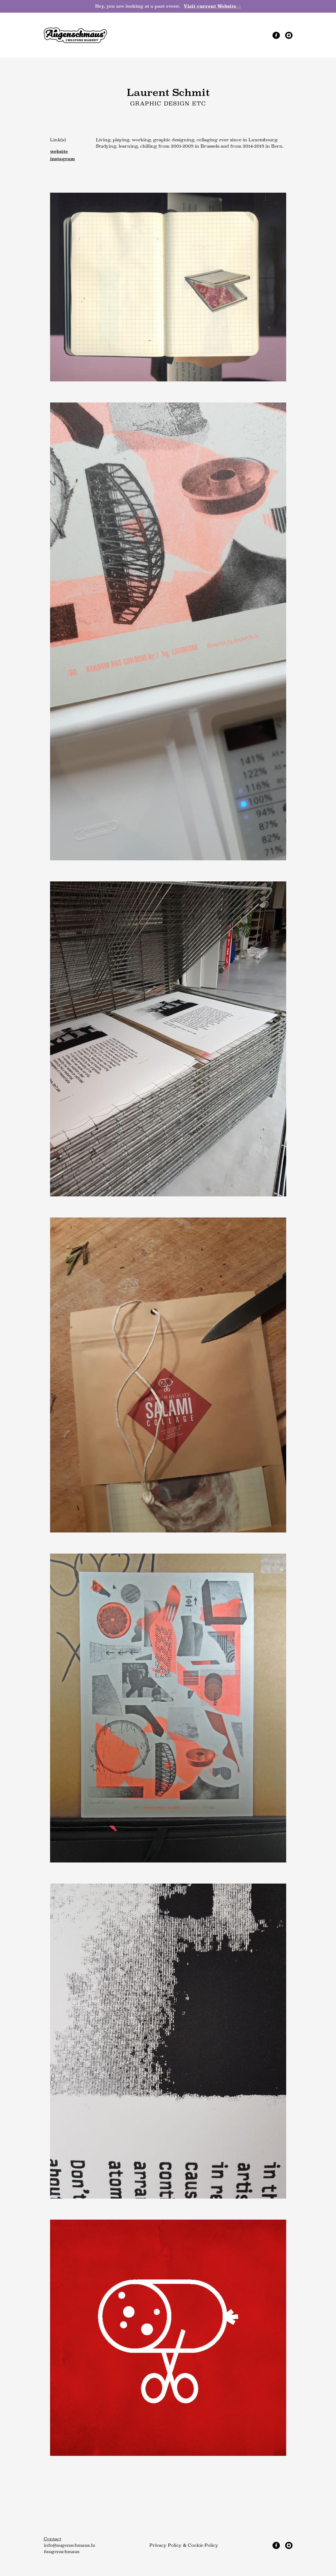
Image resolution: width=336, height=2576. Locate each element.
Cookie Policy (203, 2545)
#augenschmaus (61, 2551)
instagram (62, 158)
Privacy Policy (165, 2545)
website (59, 151)
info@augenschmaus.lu (69, 2545)
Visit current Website (212, 6)
